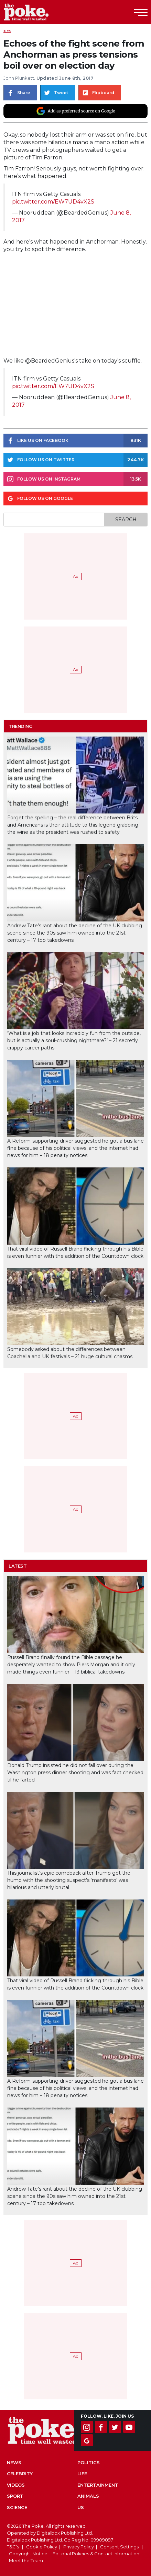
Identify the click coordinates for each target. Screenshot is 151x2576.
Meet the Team (26, 2560)
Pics (7, 31)
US (80, 2507)
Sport (15, 2496)
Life (82, 2473)
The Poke (43, 12)
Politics (88, 2462)
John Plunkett (18, 78)
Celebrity (20, 2473)
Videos (16, 2485)
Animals (88, 2496)
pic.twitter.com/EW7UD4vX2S (53, 201)
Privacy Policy (78, 2546)
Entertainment (97, 2485)
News (14, 2462)
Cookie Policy (41, 2546)
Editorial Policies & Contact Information (96, 2553)
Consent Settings (119, 2546)
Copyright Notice (28, 2553)
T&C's (13, 2546)
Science (17, 2507)
